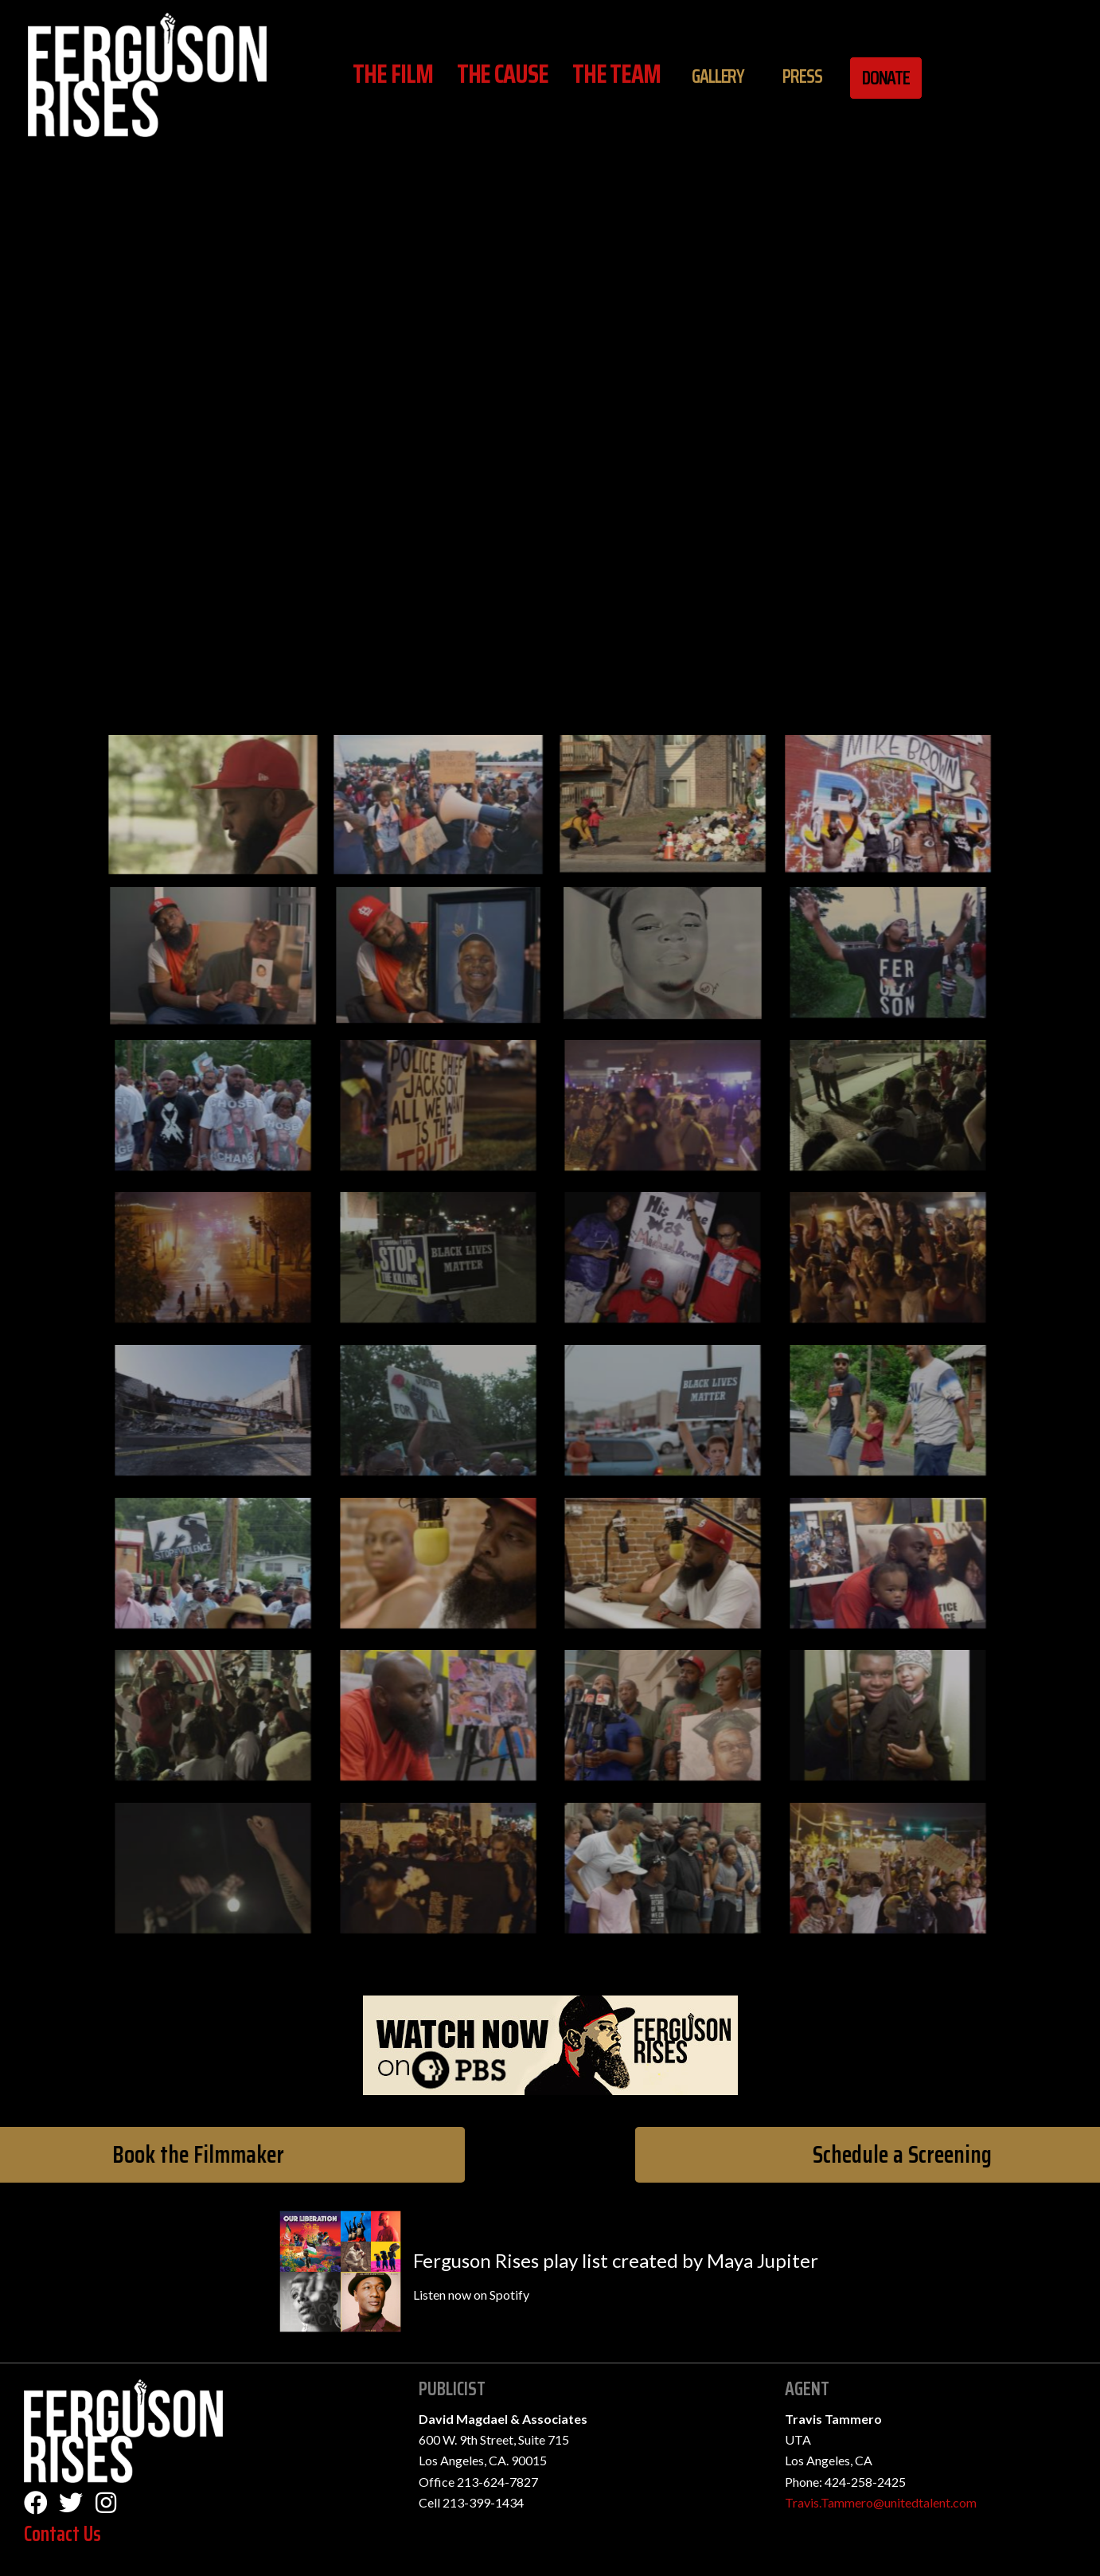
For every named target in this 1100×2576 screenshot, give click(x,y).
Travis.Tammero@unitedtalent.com (881, 2502)
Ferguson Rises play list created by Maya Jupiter (615, 2260)
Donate (886, 78)
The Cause (502, 74)
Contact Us (62, 2533)
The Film (392, 74)
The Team (616, 74)
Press (802, 76)
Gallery (718, 76)
